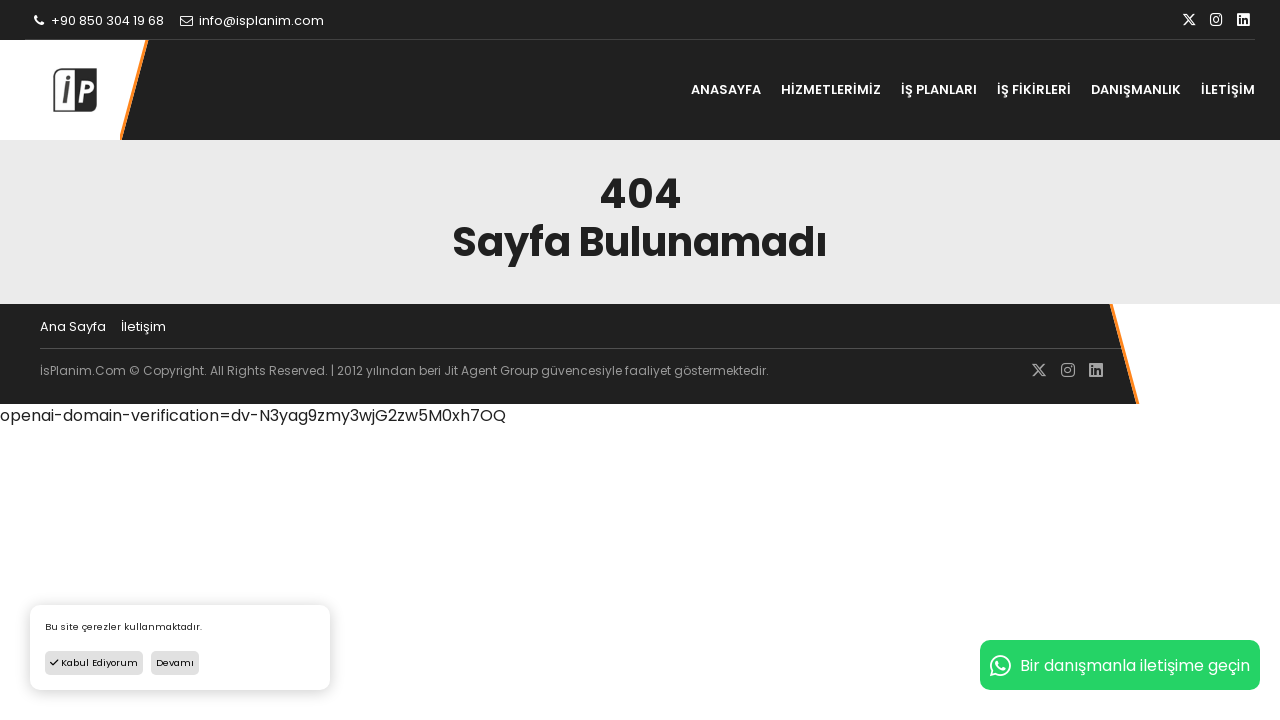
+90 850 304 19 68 (97, 20)
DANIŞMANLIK (1136, 89)
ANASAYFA (726, 89)
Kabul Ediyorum (94, 662)
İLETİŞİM (1228, 89)
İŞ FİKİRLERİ (1034, 89)
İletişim (143, 326)
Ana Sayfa (73, 326)
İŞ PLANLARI (939, 89)
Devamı (175, 662)
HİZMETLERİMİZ (831, 89)
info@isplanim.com (251, 20)
